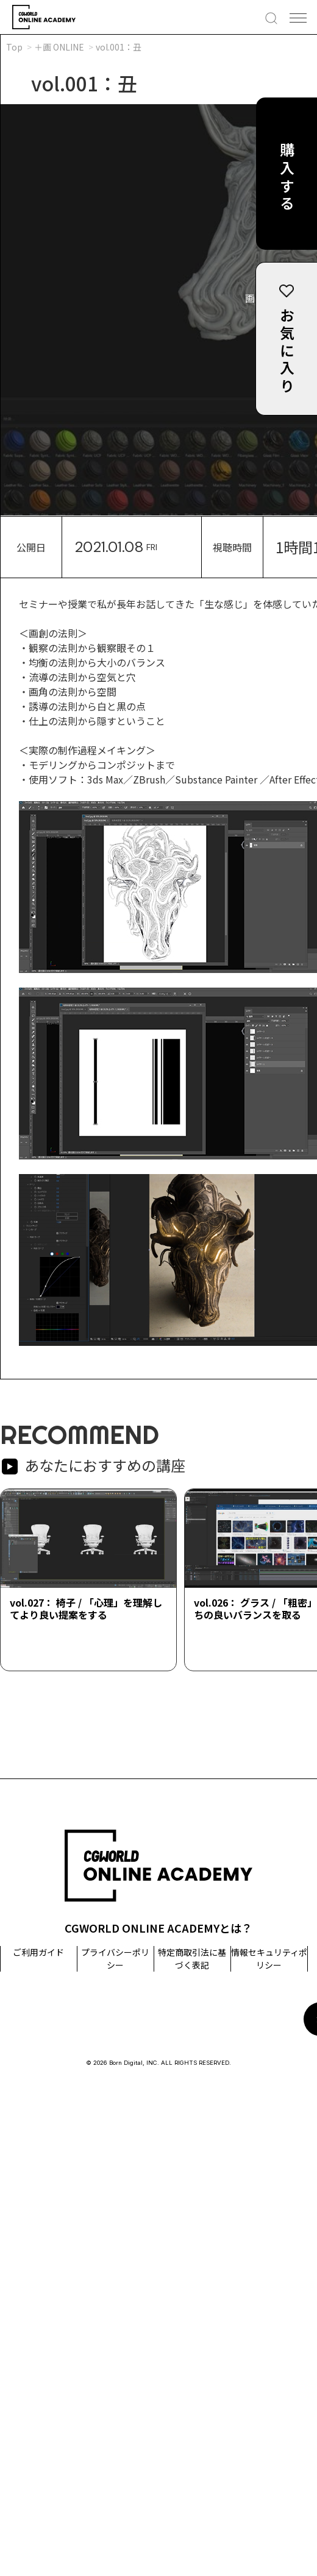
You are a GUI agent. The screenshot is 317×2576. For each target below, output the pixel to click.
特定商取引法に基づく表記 (192, 1958)
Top (14, 47)
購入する (286, 178)
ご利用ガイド (38, 1952)
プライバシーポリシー (115, 1958)
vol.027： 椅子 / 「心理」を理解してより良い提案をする (86, 1608)
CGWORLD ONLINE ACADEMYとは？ (158, 1928)
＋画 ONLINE (59, 47)
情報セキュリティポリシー (269, 1958)
